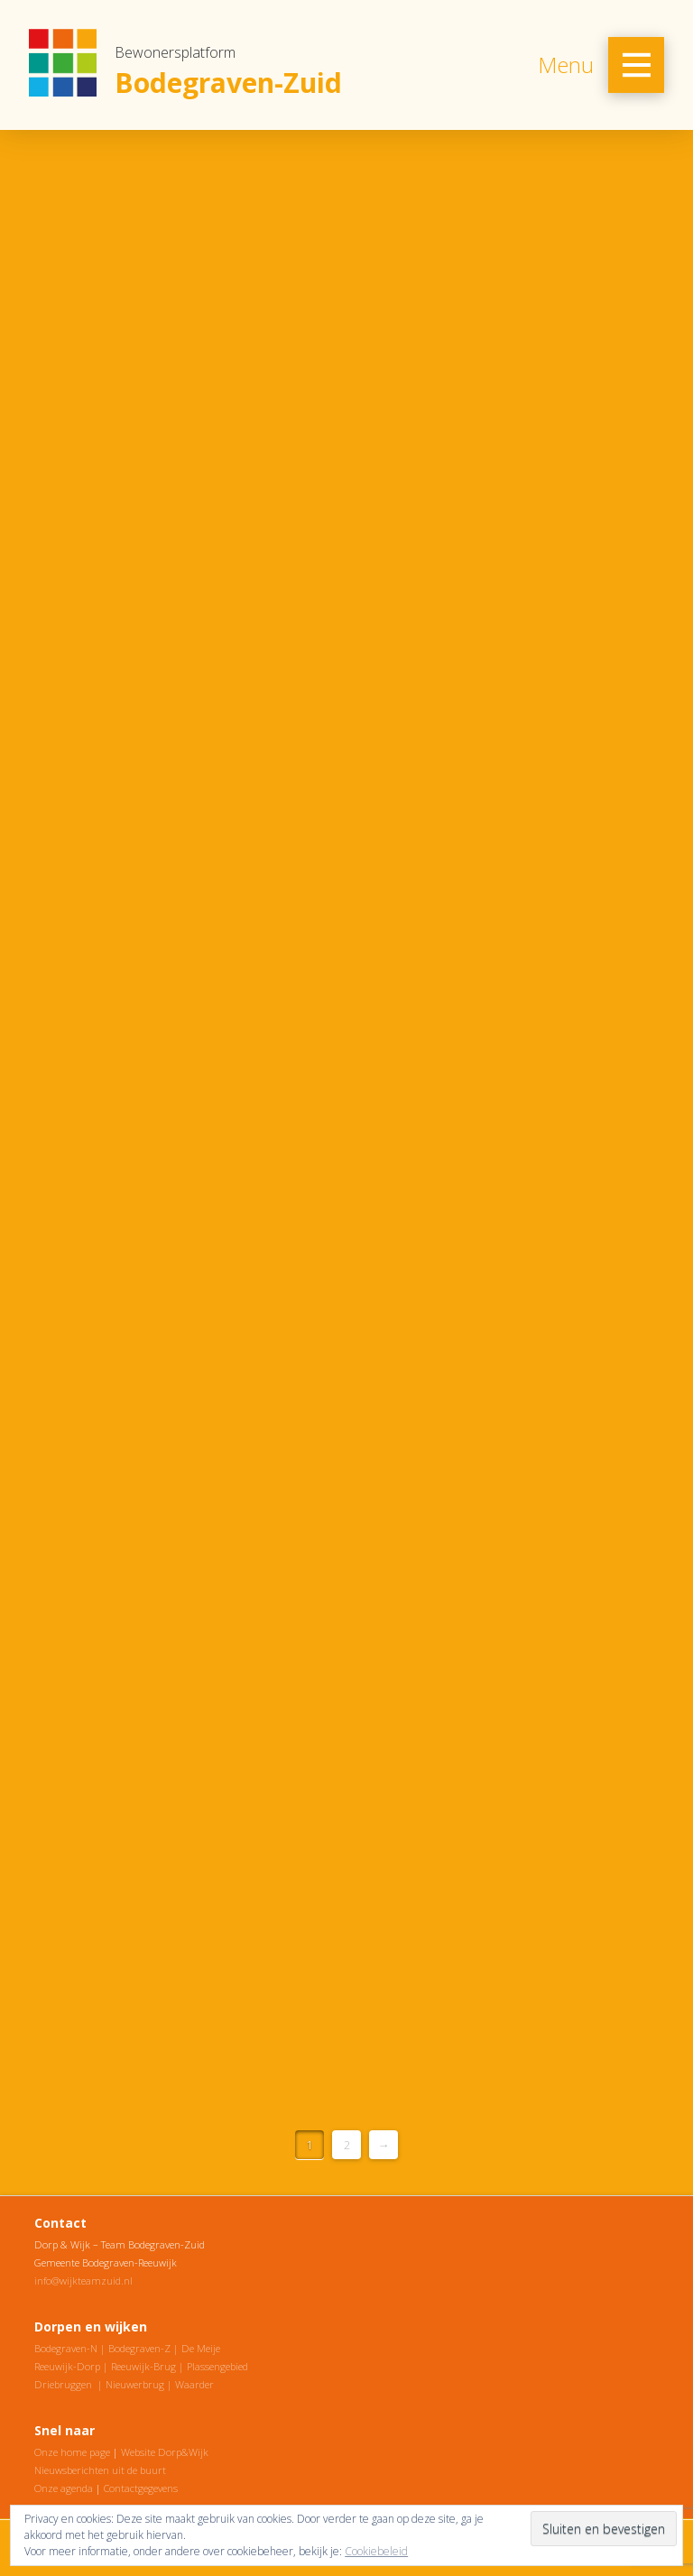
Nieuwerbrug (135, 2384)
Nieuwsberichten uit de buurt (100, 2470)
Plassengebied (217, 2366)
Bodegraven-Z (139, 2348)
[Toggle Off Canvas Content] (636, 65)
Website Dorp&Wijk (164, 2452)
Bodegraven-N (65, 2348)
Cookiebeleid (376, 2551)
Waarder (194, 2384)
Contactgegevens (141, 2488)
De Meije (200, 2348)
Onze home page (72, 2452)
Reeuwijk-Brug (143, 2366)
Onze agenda (63, 2488)
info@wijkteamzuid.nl (83, 2280)
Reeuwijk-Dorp (67, 2366)
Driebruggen (63, 2384)
